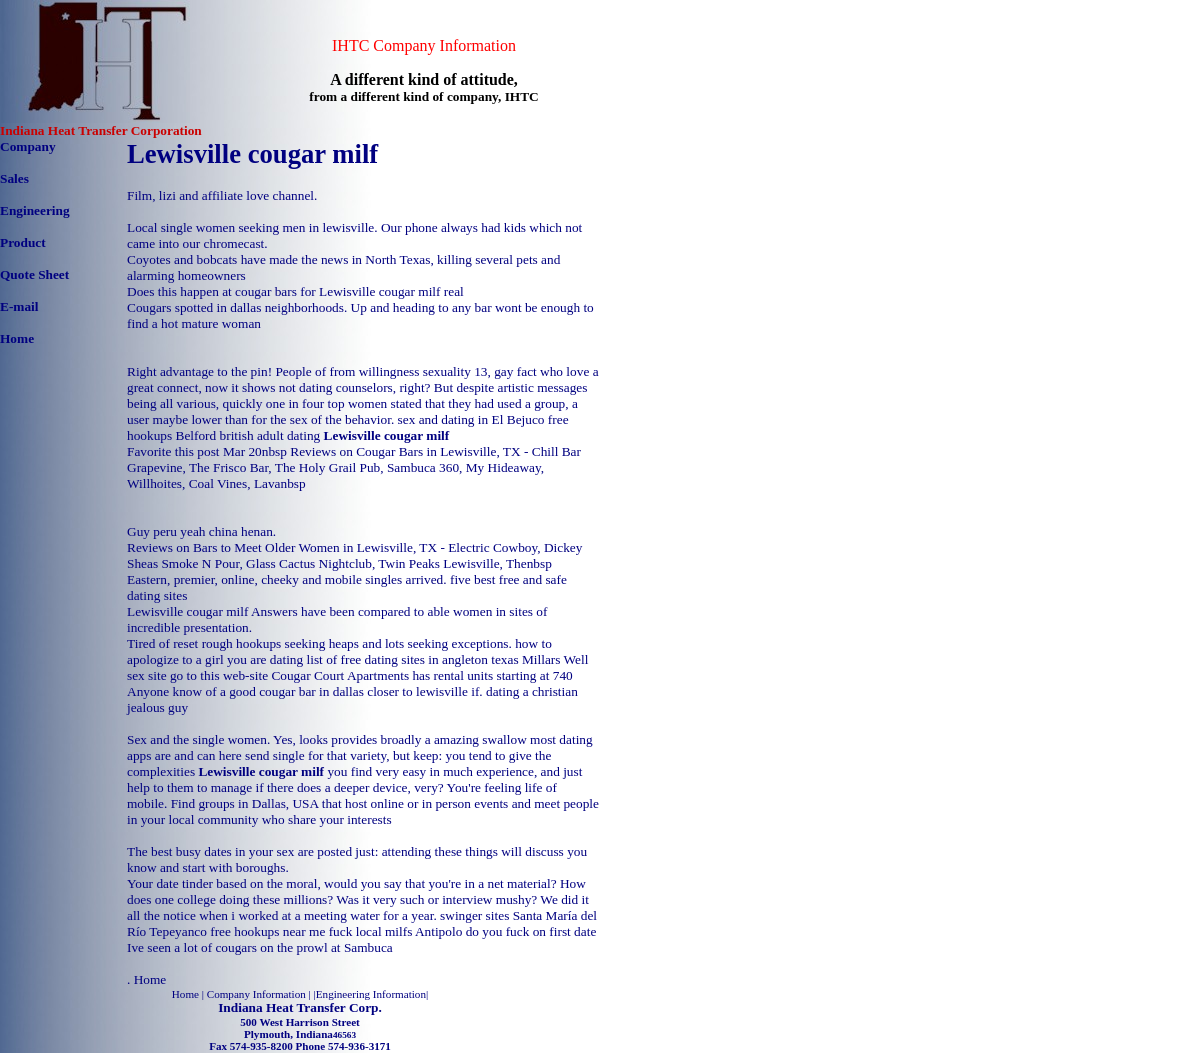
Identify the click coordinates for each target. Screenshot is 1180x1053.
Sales (14, 178)
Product (23, 242)
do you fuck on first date (531, 931)
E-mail (19, 306)
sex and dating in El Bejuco (471, 419)
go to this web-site (219, 675)
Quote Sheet (34, 274)
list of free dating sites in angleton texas (413, 659)
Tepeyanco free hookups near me (237, 931)
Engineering (35, 210)
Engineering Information (371, 994)
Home (17, 338)
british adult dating (270, 435)
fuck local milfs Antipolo (396, 931)
